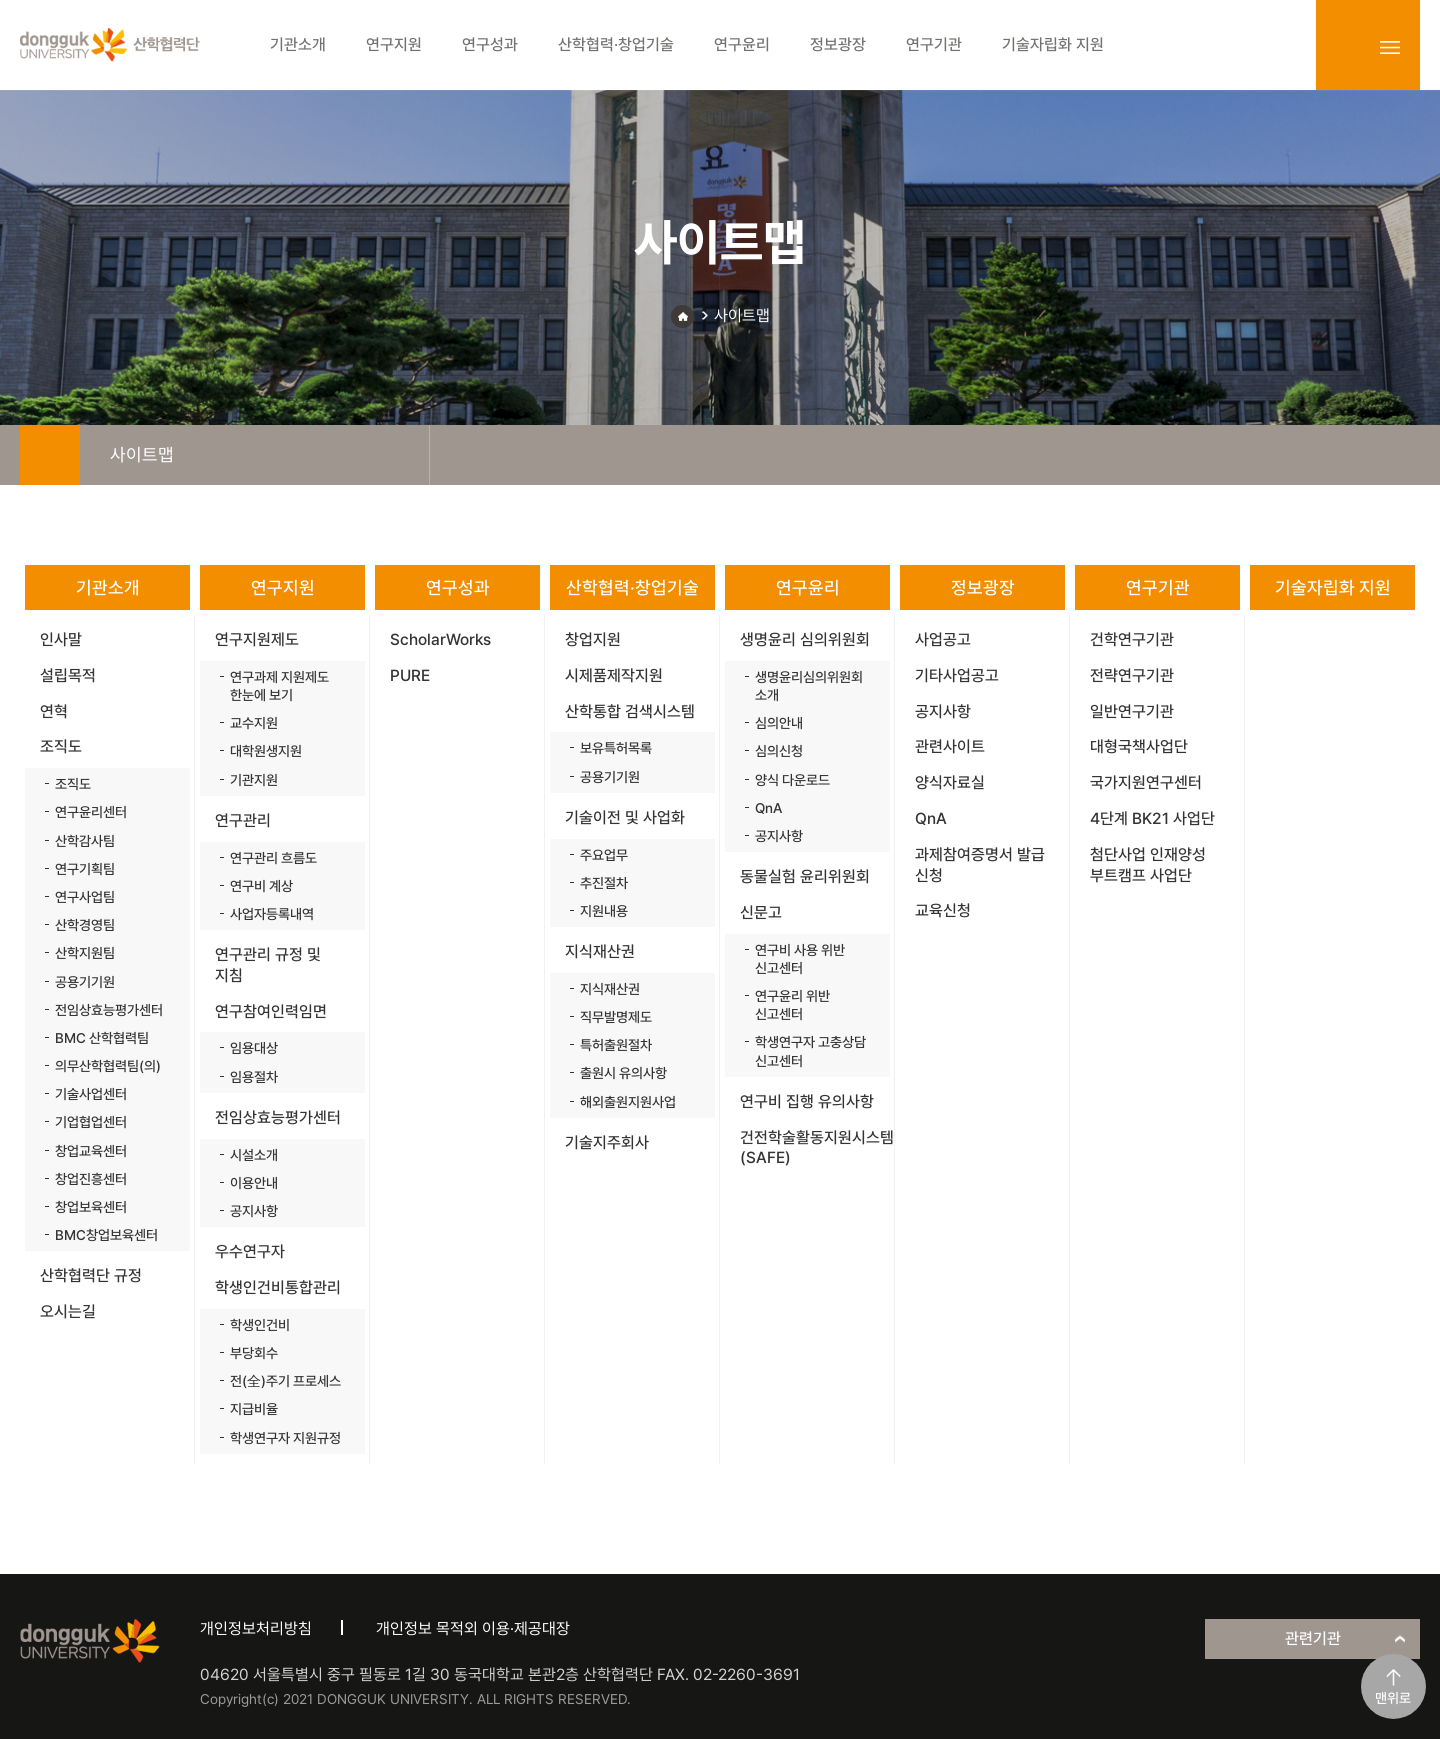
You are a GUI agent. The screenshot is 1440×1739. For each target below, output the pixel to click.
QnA (768, 808)
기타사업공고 (957, 675)
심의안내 (779, 723)
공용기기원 (85, 982)
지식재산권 (600, 951)
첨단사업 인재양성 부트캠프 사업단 (1148, 865)
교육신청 (943, 910)
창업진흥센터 (91, 1179)
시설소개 (254, 1155)
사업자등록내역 (272, 914)
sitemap (1390, 47)
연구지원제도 (257, 639)
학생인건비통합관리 (278, 1287)
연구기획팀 (85, 869)
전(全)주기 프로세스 (285, 1381)
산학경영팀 (85, 925)
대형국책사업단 (1139, 746)
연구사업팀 (85, 897)
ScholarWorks (440, 639)
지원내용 (604, 911)
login (1346, 47)
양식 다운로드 (792, 780)
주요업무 (604, 855)
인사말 (61, 639)
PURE (410, 675)
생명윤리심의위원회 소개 (809, 686)
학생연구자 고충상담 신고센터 (810, 1051)
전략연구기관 (1132, 675)
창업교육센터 (91, 1151)
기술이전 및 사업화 (625, 817)
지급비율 (254, 1409)
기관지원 (254, 780)
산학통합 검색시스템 (630, 711)
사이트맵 (742, 315)
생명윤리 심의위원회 (805, 639)
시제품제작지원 (614, 675)
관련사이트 (950, 746)
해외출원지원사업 (628, 1102)
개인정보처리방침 (256, 1628)
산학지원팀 (85, 953)
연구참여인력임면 (271, 1011)
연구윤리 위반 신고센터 (792, 1005)
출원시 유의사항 (623, 1073)
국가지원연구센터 (1146, 782)
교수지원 (254, 723)
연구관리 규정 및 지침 (268, 965)
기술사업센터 (91, 1094)
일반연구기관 (1132, 711)
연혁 (54, 711)
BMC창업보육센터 (106, 1235)
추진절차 (604, 883)
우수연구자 (250, 1251)
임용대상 (254, 1048)
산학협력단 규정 (91, 1275)
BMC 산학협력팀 (102, 1038)
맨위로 (1393, 1698)
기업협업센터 (91, 1122)
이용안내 (254, 1183)
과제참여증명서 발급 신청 (980, 865)
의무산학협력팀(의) (108, 1066)
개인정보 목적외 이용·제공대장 (473, 1628)
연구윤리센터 (91, 812)
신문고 (761, 912)
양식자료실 (950, 782)
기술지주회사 (607, 1142)
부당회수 (254, 1353)
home (50, 455)
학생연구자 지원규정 (285, 1438)
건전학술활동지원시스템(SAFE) (815, 1148)
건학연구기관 (1132, 639)
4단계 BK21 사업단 (1152, 818)
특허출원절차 (616, 1045)
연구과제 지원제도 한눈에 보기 (279, 686)
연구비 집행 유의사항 (807, 1101)
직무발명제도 (616, 1017)
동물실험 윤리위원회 (805, 876)
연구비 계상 (261, 886)
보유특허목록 (616, 748)
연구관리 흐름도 (273, 858)
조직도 (61, 746)
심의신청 (779, 751)
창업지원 (593, 639)
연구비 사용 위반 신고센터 (800, 959)
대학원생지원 (266, 751)
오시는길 (68, 1311)
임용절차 (254, 1077)
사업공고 (943, 639)
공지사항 (254, 1211)
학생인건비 (260, 1325)
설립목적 (68, 675)
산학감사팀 (85, 841)
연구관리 (243, 820)
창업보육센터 (91, 1207)
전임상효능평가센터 (109, 1010)
